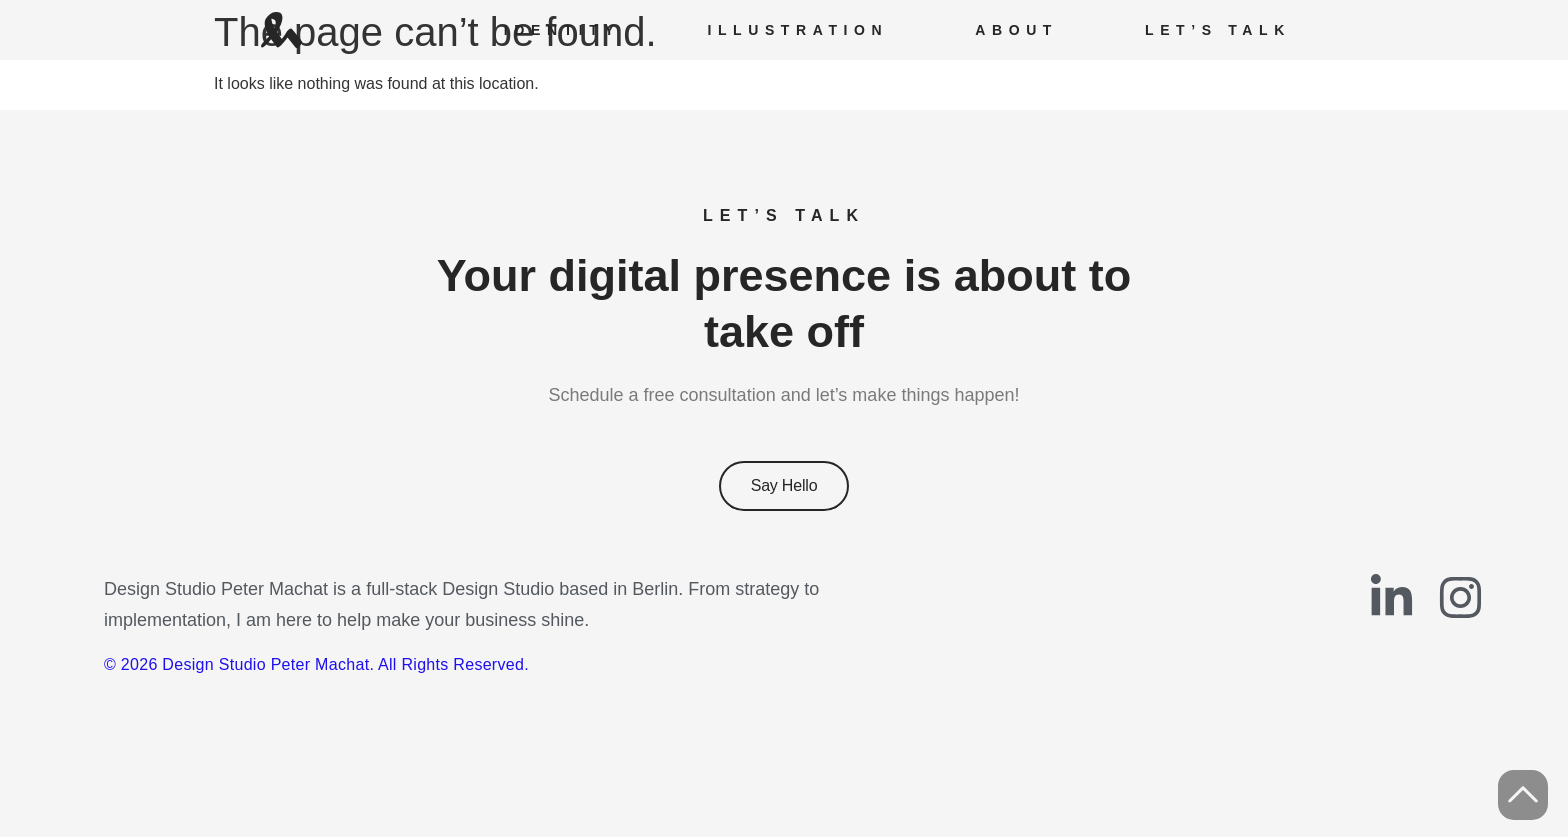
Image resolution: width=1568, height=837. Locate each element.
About (1016, 30)
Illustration (797, 30)
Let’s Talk (1218, 30)
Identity (562, 30)
